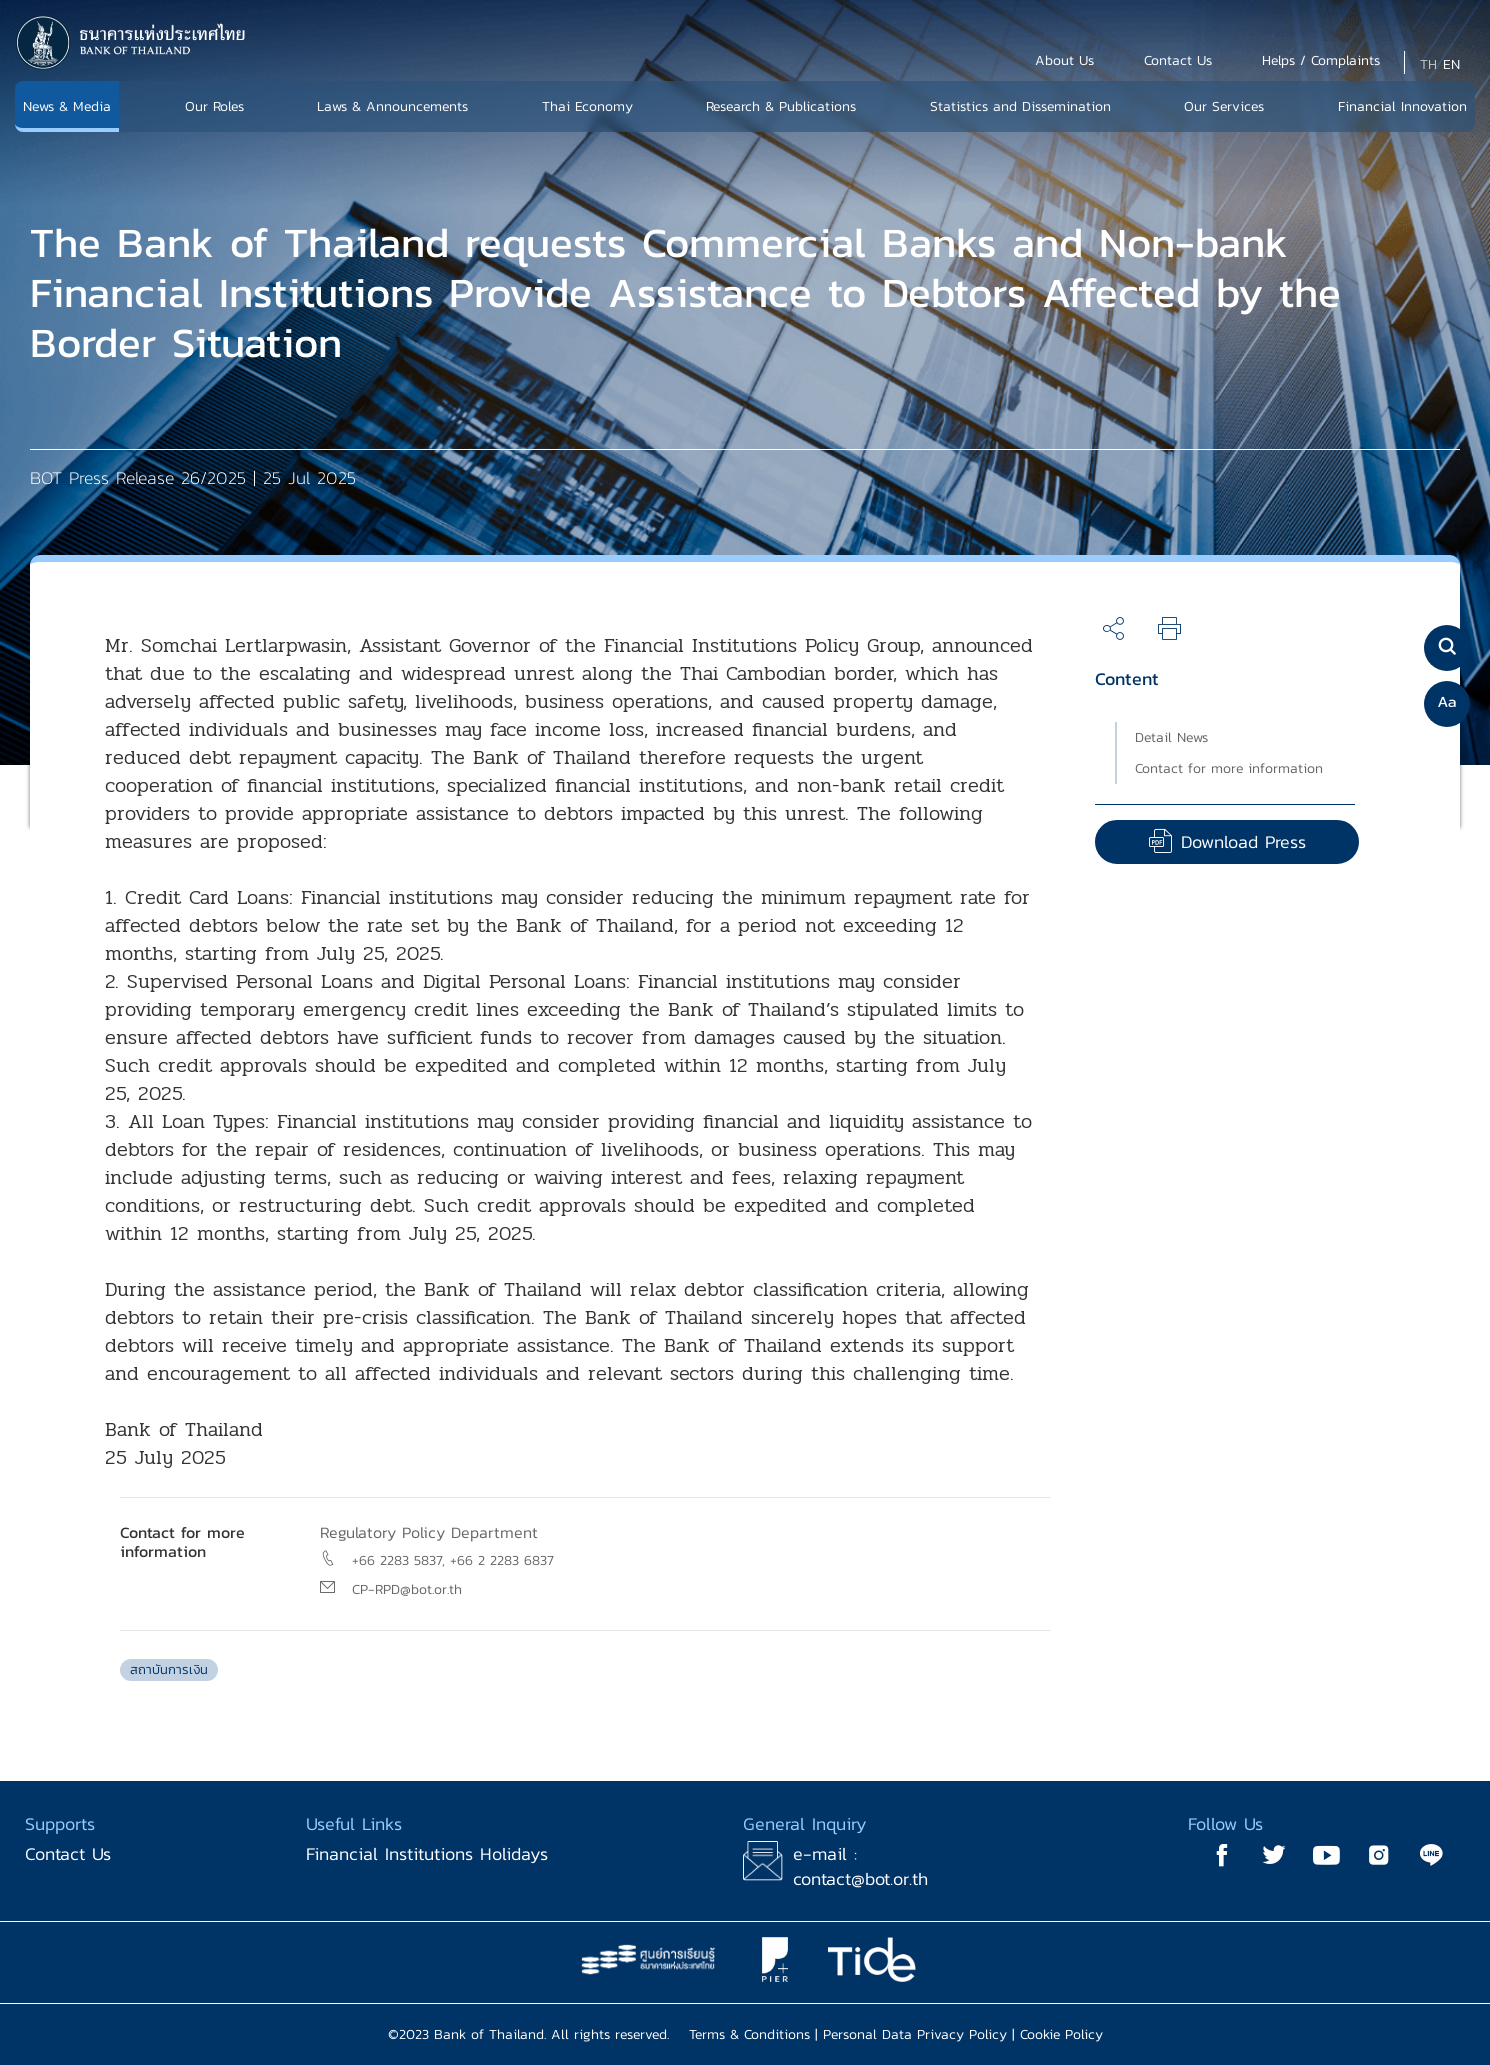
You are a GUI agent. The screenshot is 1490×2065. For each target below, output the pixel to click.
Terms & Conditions (749, 2034)
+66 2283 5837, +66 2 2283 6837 (453, 1560)
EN (1451, 64)
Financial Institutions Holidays (427, 1853)
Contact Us (68, 1853)
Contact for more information (1229, 768)
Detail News (1171, 737)
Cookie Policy (1061, 2034)
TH (1428, 64)
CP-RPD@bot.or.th (407, 1589)
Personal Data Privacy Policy (915, 2034)
